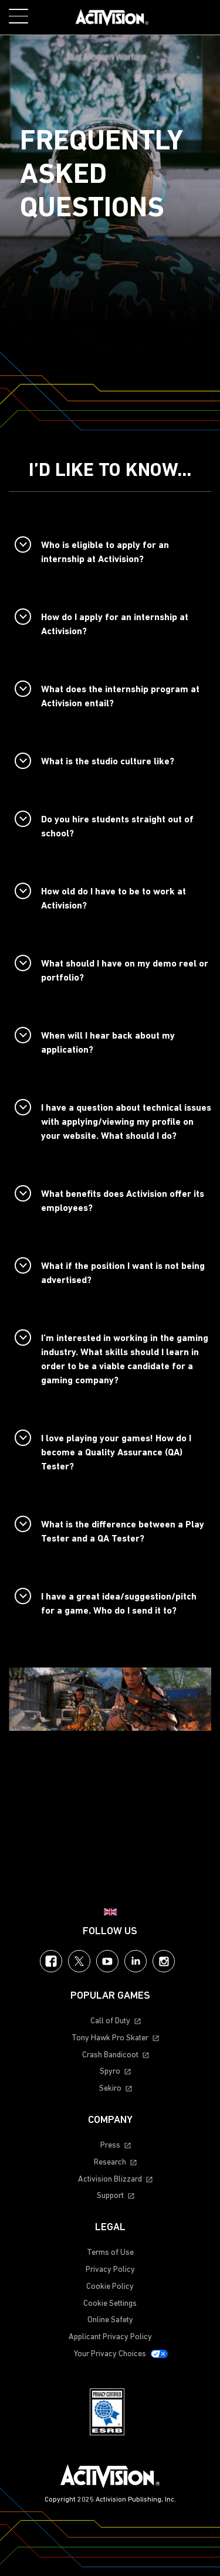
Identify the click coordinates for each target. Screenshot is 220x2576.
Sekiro (110, 2088)
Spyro (110, 2071)
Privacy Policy (110, 2269)
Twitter (79, 1961)
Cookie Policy (110, 2286)
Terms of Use (110, 2252)
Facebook (51, 1961)
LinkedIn (135, 1961)
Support (110, 2196)
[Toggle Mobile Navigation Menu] (18, 16)
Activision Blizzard (110, 2179)
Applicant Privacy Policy (110, 2337)
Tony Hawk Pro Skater (110, 2038)
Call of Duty (110, 2021)
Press (110, 2145)
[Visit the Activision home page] (112, 17)
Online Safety (110, 2320)
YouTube (107, 1961)
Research (110, 2162)
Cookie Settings (110, 2303)
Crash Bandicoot (110, 2055)
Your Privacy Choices (110, 2354)
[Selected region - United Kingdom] (110, 1912)
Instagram (164, 1961)
